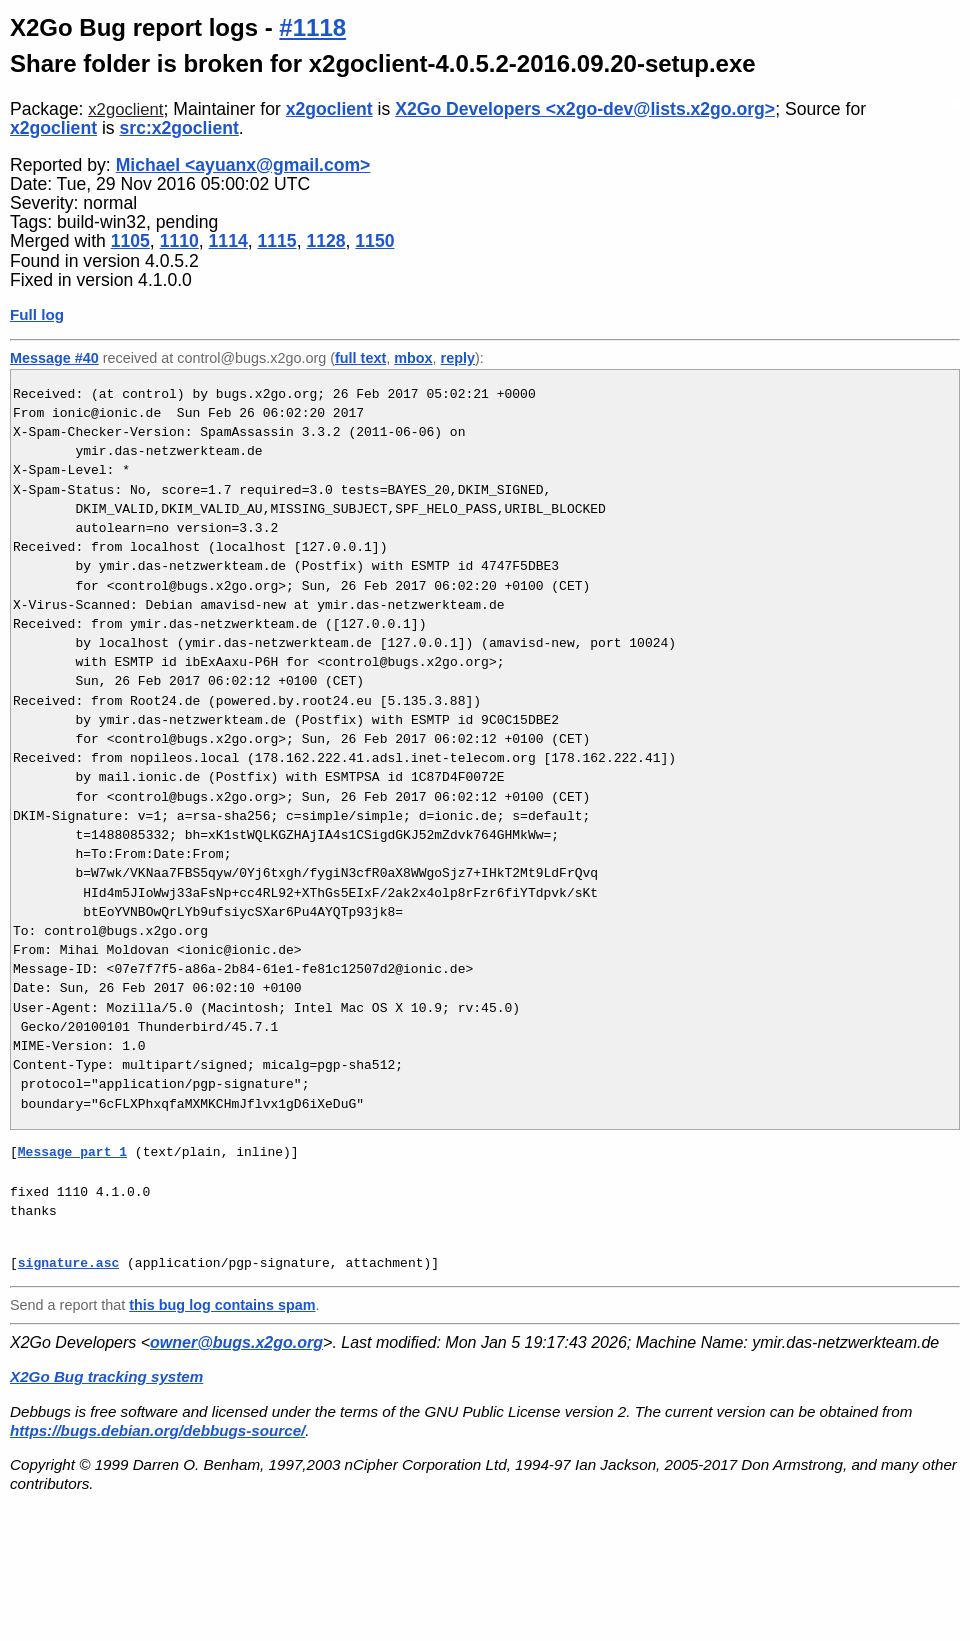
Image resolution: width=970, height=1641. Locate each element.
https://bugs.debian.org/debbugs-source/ (157, 1430)
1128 (325, 241)
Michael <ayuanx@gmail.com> (243, 165)
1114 (228, 241)
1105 (130, 241)
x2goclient (125, 109)
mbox (413, 358)
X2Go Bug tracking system (106, 1376)
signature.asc (68, 1263)
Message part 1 (72, 1152)
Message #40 (54, 358)
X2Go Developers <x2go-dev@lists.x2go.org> (585, 109)
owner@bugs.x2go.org (236, 1342)
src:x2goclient (179, 128)
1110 (179, 241)
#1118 (312, 27)
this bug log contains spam (222, 1305)
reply (458, 358)
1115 (276, 241)
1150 (374, 241)
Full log (37, 314)
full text (360, 358)
